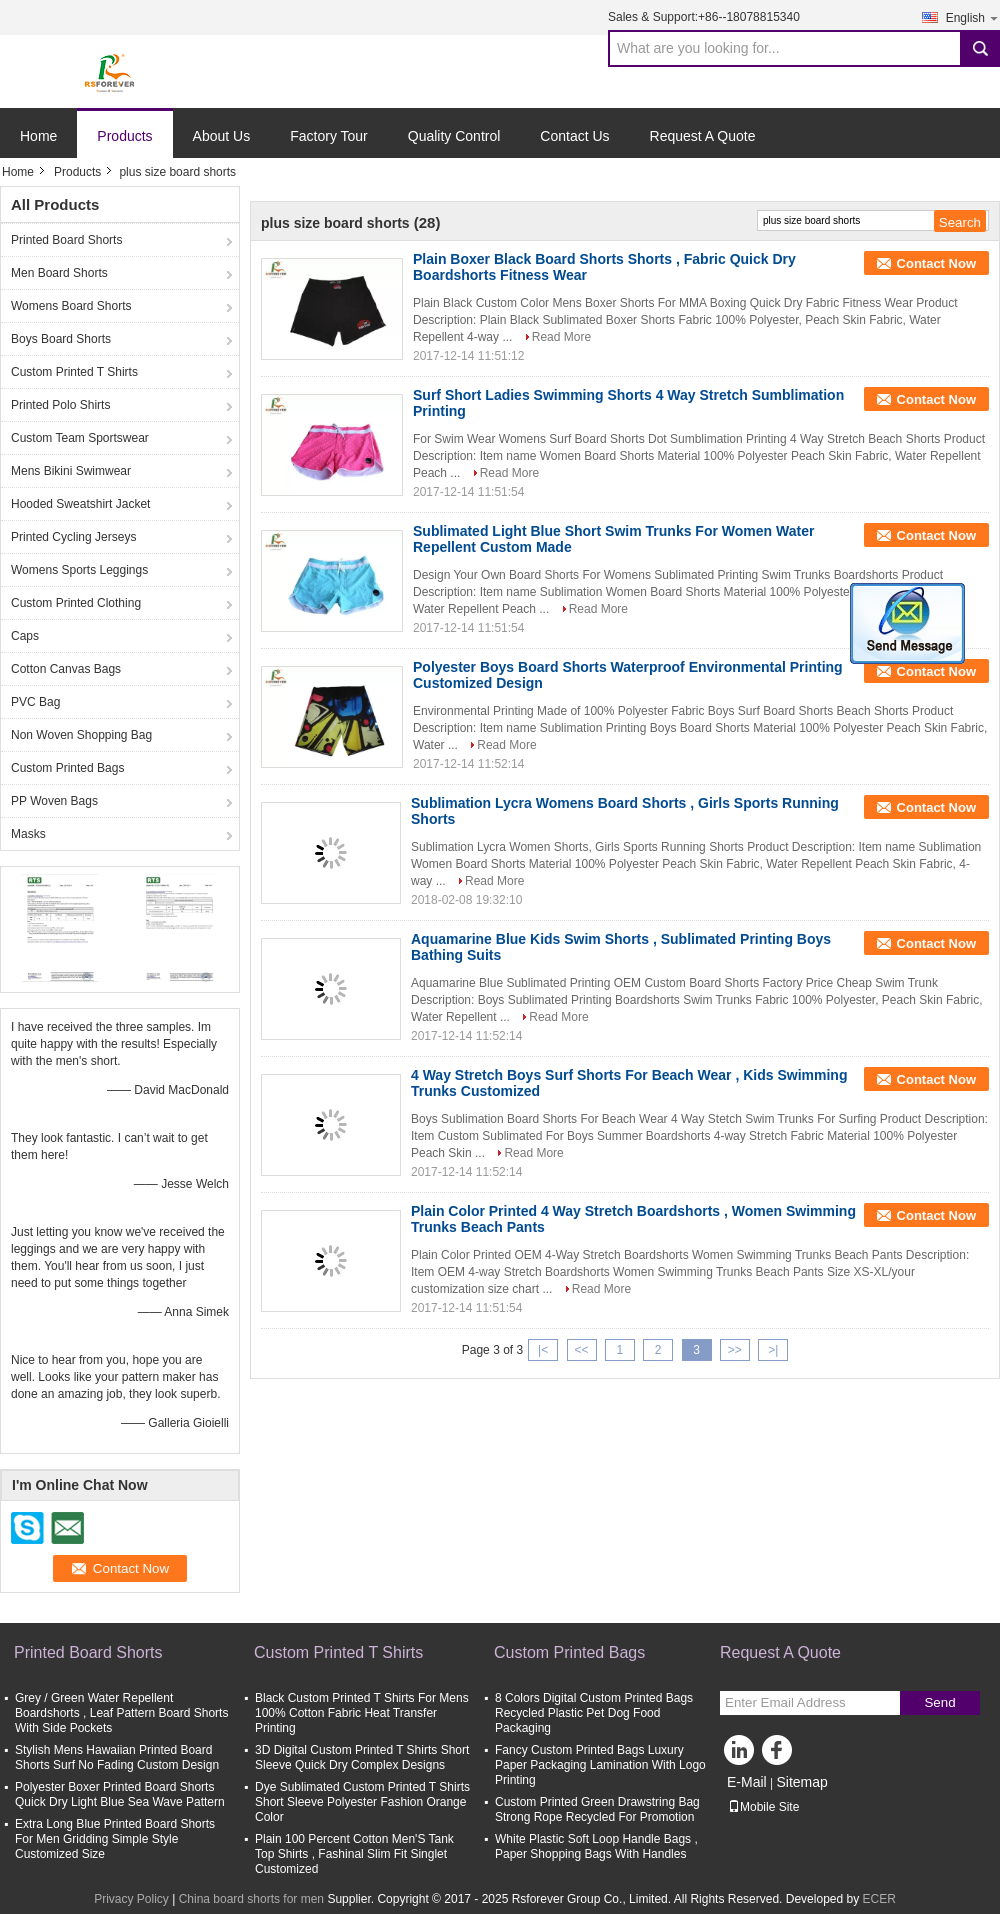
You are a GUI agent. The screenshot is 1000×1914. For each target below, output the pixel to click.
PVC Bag (35, 702)
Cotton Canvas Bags (66, 669)
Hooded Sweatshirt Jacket (80, 504)
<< (581, 1350)
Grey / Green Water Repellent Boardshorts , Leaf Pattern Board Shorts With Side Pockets (121, 1713)
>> (735, 1350)
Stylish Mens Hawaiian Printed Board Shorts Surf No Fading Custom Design (117, 1757)
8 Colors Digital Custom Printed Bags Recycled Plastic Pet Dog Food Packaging (594, 1713)
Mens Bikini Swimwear (71, 471)
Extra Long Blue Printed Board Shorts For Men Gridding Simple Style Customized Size (115, 1839)
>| (773, 1350)
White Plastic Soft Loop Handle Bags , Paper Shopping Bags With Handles (596, 1846)
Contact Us (574, 136)
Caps (25, 636)
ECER (879, 1899)
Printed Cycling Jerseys (73, 537)
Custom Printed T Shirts (74, 372)
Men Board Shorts (59, 273)
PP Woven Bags (54, 801)
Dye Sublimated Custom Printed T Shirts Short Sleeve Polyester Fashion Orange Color (362, 1802)
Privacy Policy (131, 1899)
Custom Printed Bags (67, 768)
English (973, 17)
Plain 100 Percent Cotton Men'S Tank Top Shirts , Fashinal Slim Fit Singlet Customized (354, 1854)
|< (543, 1350)
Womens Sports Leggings (79, 570)
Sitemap (801, 1782)
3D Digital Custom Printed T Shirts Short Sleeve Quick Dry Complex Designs (362, 1757)
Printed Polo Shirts (60, 405)
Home (38, 136)
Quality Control (454, 136)
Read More (561, 337)
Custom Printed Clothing (76, 603)
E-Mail (747, 1782)
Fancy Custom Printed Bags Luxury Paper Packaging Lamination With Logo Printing (600, 1765)
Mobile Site (763, 1807)
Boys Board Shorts (61, 339)
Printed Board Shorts (66, 240)
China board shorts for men (251, 1899)
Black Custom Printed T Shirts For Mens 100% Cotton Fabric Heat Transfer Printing (362, 1713)
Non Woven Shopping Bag (81, 735)
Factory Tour (329, 136)
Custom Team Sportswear (80, 438)
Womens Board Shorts (71, 306)
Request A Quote (703, 136)
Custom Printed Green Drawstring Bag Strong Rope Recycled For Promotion (597, 1809)
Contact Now (936, 263)
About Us (222, 136)
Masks (28, 834)
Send (939, 1702)
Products (124, 136)
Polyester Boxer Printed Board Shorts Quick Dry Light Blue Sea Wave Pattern (120, 1794)
